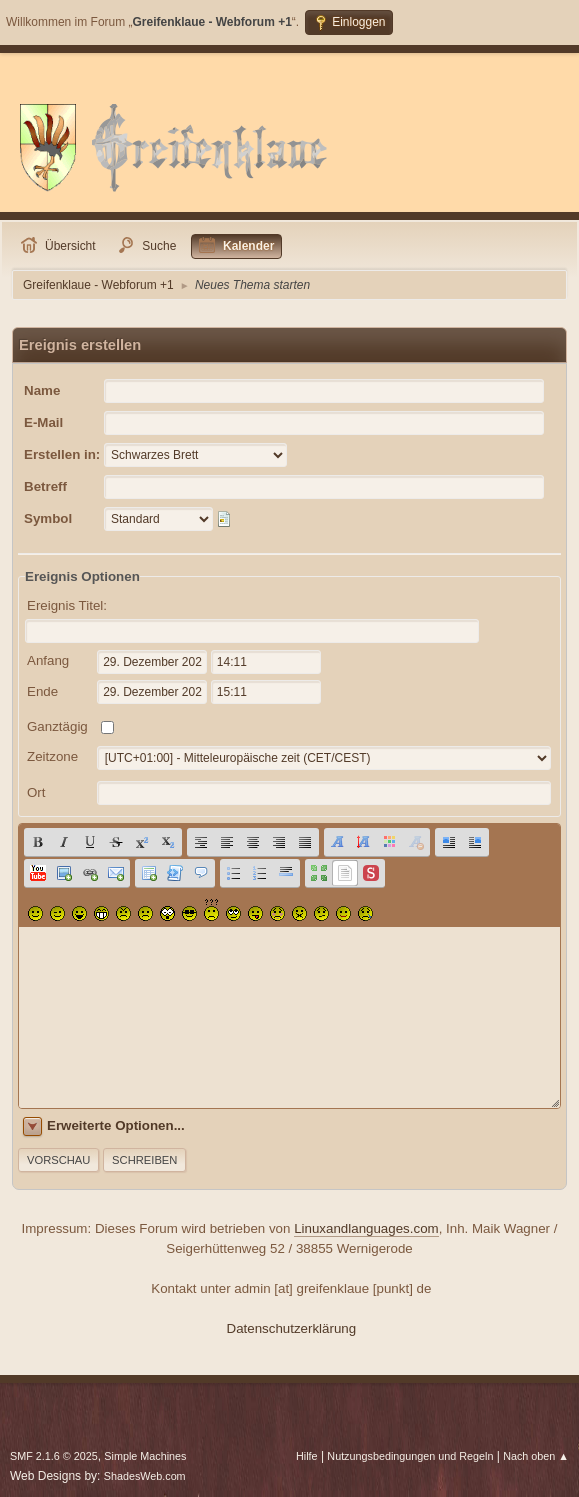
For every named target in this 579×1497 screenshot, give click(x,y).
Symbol (48, 518)
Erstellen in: (62, 454)
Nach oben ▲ (536, 1456)
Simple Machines (145, 1456)
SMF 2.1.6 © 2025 (54, 1456)
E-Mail (43, 422)
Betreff (45, 486)
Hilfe (307, 1456)
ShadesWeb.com (145, 1476)
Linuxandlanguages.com (366, 1228)
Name (42, 390)
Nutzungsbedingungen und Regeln (410, 1456)
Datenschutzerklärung (292, 1328)
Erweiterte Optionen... (116, 1125)
